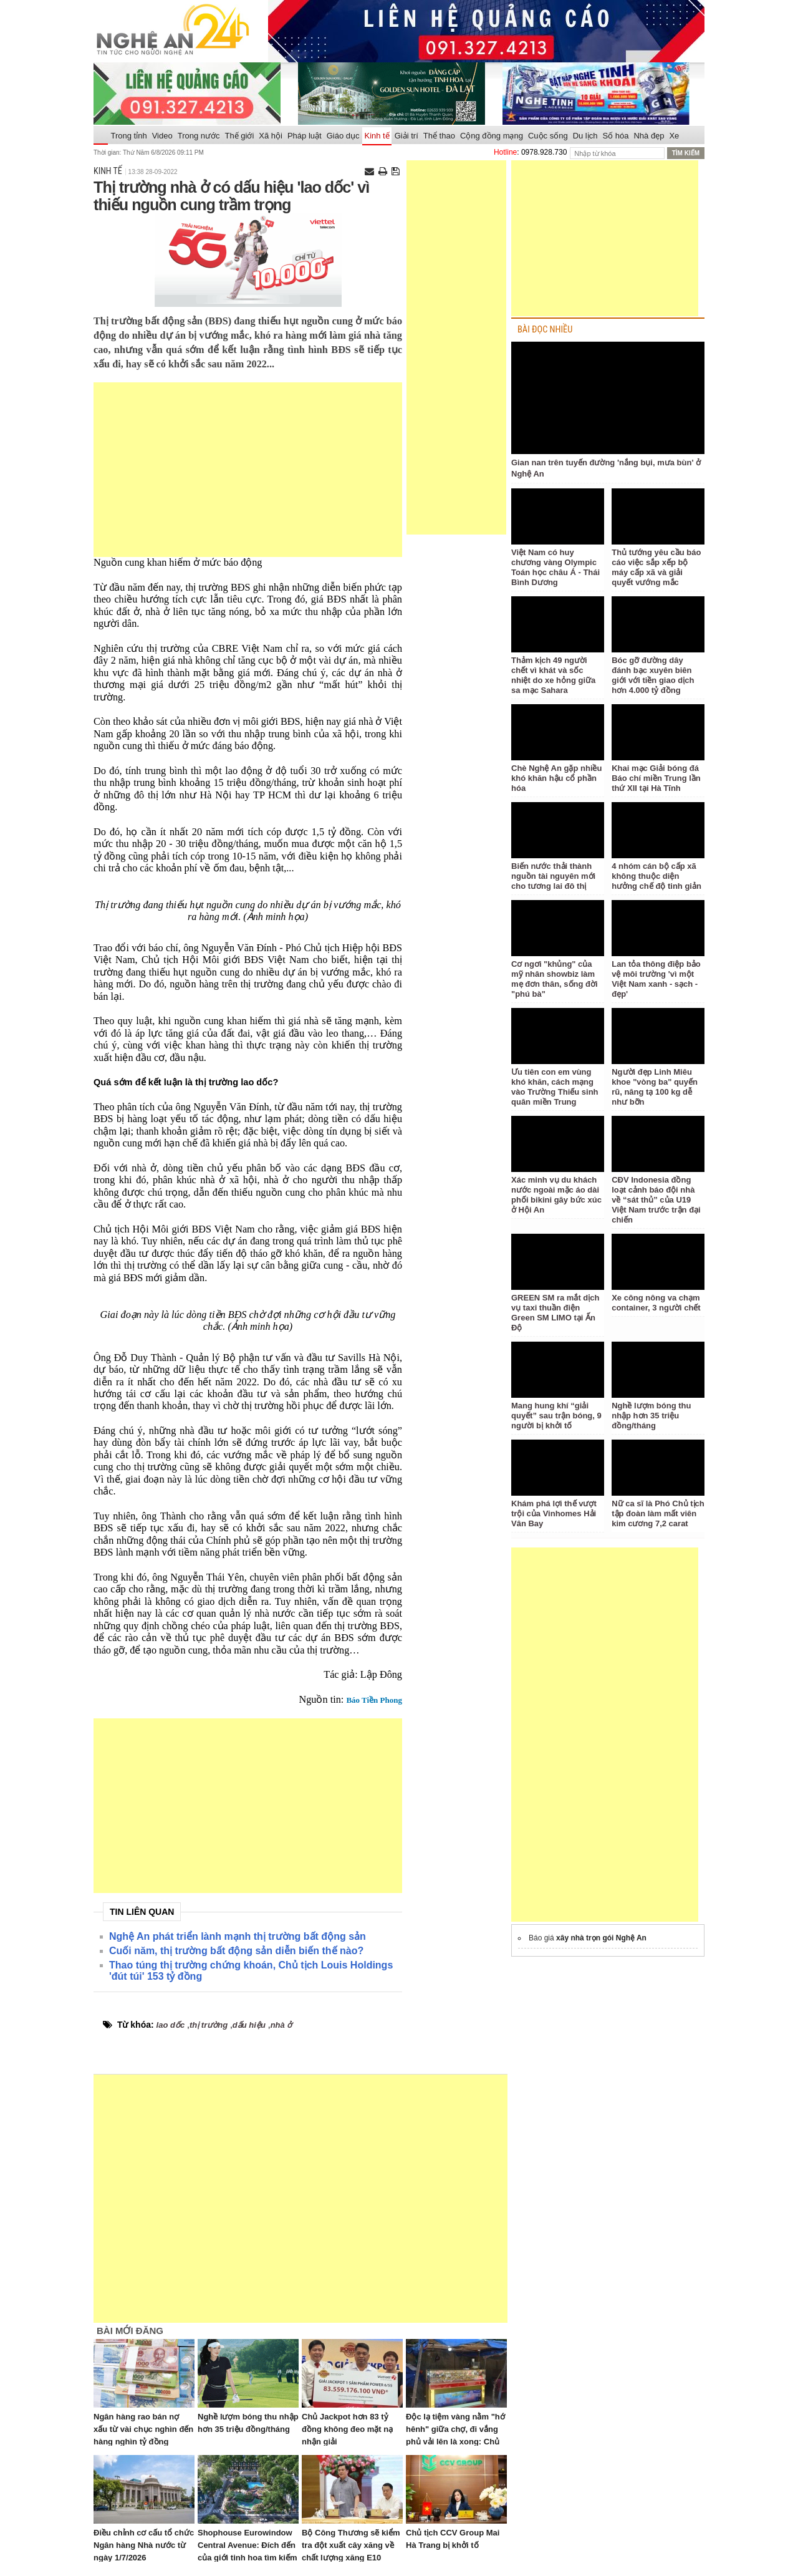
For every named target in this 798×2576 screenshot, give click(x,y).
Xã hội (270, 135)
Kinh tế (376, 135)
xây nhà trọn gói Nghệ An (601, 1938)
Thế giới (239, 135)
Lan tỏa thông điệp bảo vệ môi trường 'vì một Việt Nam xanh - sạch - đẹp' (656, 979)
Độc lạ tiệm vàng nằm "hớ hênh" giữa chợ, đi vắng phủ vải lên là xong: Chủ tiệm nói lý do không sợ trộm (455, 2441)
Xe (674, 135)
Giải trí (406, 135)
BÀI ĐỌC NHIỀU (544, 329)
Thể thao (439, 135)
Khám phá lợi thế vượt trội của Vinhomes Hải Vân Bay (554, 1513)
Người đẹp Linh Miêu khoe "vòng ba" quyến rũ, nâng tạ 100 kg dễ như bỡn (655, 1086)
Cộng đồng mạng (491, 135)
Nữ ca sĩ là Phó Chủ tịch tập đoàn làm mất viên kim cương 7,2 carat (658, 1513)
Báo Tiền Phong (374, 1700)
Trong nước (199, 135)
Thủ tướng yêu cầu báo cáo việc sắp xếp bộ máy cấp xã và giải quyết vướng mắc (656, 567)
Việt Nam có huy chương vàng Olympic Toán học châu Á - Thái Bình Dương (555, 567)
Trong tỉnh (129, 135)
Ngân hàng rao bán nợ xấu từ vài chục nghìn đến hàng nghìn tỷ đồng (143, 2429)
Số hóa (616, 135)
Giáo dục (343, 135)
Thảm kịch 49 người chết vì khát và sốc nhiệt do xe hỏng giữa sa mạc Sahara (553, 675)
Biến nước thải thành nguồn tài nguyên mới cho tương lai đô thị (553, 876)
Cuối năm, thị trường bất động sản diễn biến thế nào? (236, 1950)
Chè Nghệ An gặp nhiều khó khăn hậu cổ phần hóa (556, 778)
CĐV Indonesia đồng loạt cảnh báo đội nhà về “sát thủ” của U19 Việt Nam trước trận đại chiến (656, 1199)
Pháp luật (304, 135)
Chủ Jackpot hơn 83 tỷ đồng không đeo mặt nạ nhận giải (347, 2429)
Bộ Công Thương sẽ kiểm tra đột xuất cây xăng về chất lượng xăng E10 (351, 2545)
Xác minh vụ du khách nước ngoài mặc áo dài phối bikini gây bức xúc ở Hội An (556, 1194)
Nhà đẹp (648, 135)
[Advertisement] (248, 469)
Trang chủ (101, 136)
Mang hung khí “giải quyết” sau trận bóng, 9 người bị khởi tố (556, 1415)
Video (162, 135)
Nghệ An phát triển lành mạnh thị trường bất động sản (237, 1936)
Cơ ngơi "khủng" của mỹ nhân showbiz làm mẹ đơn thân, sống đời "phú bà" (554, 979)
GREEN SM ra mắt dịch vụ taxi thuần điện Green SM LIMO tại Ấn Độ (555, 1312)
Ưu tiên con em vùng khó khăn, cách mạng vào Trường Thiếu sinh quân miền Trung (554, 1086)
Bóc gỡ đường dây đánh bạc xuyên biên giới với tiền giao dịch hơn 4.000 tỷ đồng (653, 675)
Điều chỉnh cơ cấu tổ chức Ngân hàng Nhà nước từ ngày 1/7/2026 (144, 2545)
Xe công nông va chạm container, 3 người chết (656, 1302)
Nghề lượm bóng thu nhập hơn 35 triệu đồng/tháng (651, 1415)
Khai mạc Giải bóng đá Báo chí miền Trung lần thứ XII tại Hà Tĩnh (656, 778)
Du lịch (585, 135)
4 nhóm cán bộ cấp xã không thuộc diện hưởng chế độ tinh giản (656, 876)
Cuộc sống (548, 135)
